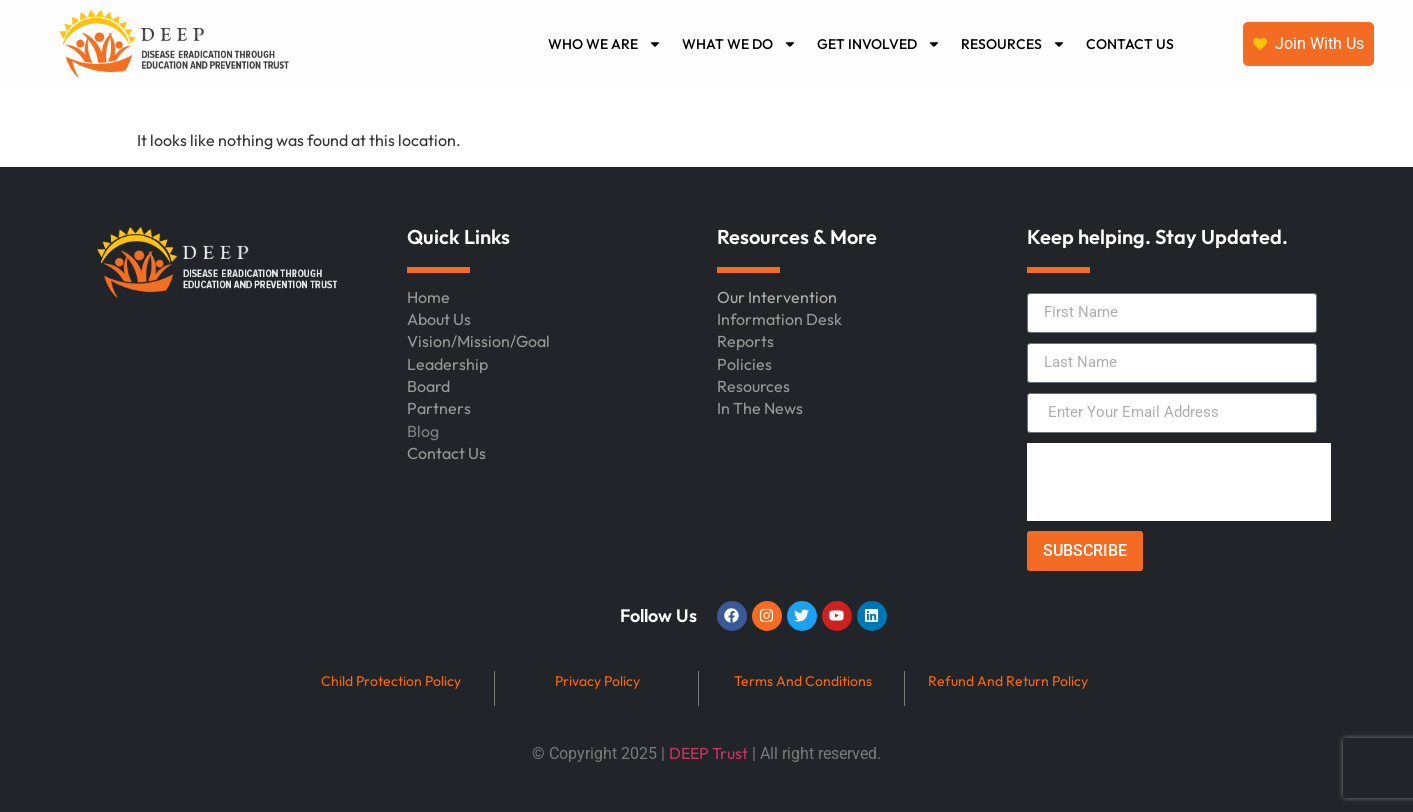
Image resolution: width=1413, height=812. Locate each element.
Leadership (447, 364)
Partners (439, 408)
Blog (423, 431)
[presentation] (1179, 482)
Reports (745, 341)
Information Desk (779, 319)
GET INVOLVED (879, 44)
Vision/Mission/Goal (478, 341)
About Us (439, 319)
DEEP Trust (708, 753)
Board (428, 386)
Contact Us (446, 453)
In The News (760, 408)
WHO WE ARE (605, 44)
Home (428, 297)
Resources (753, 386)
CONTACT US (1130, 44)
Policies (744, 364)
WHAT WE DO (739, 44)
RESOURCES (1013, 44)
